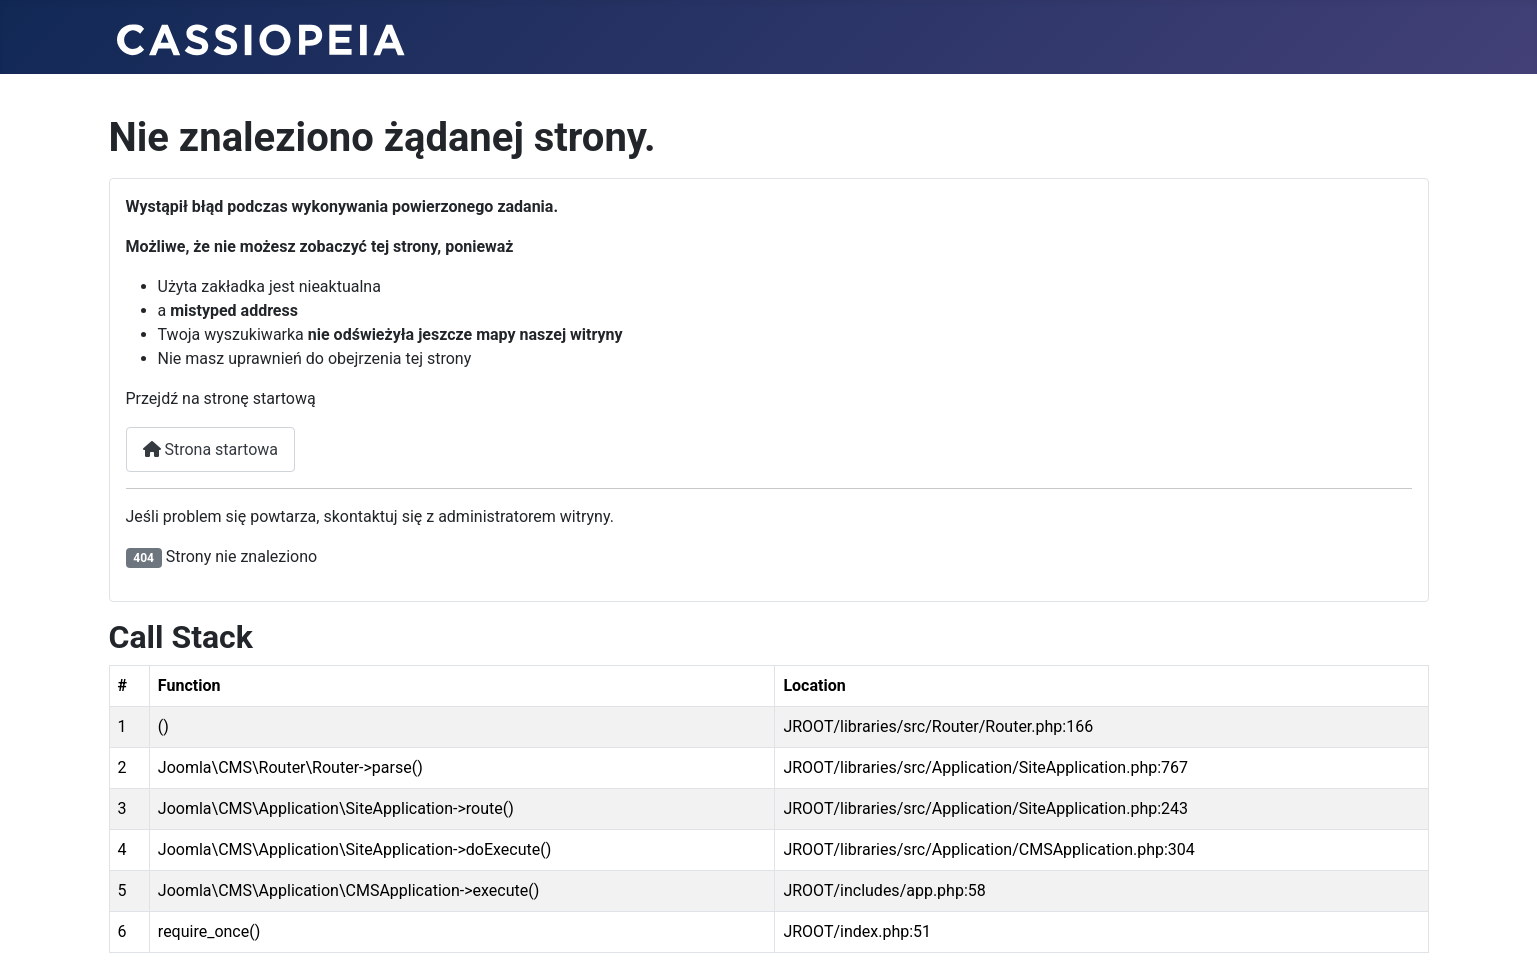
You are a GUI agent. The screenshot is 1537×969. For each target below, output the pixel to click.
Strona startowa (211, 449)
